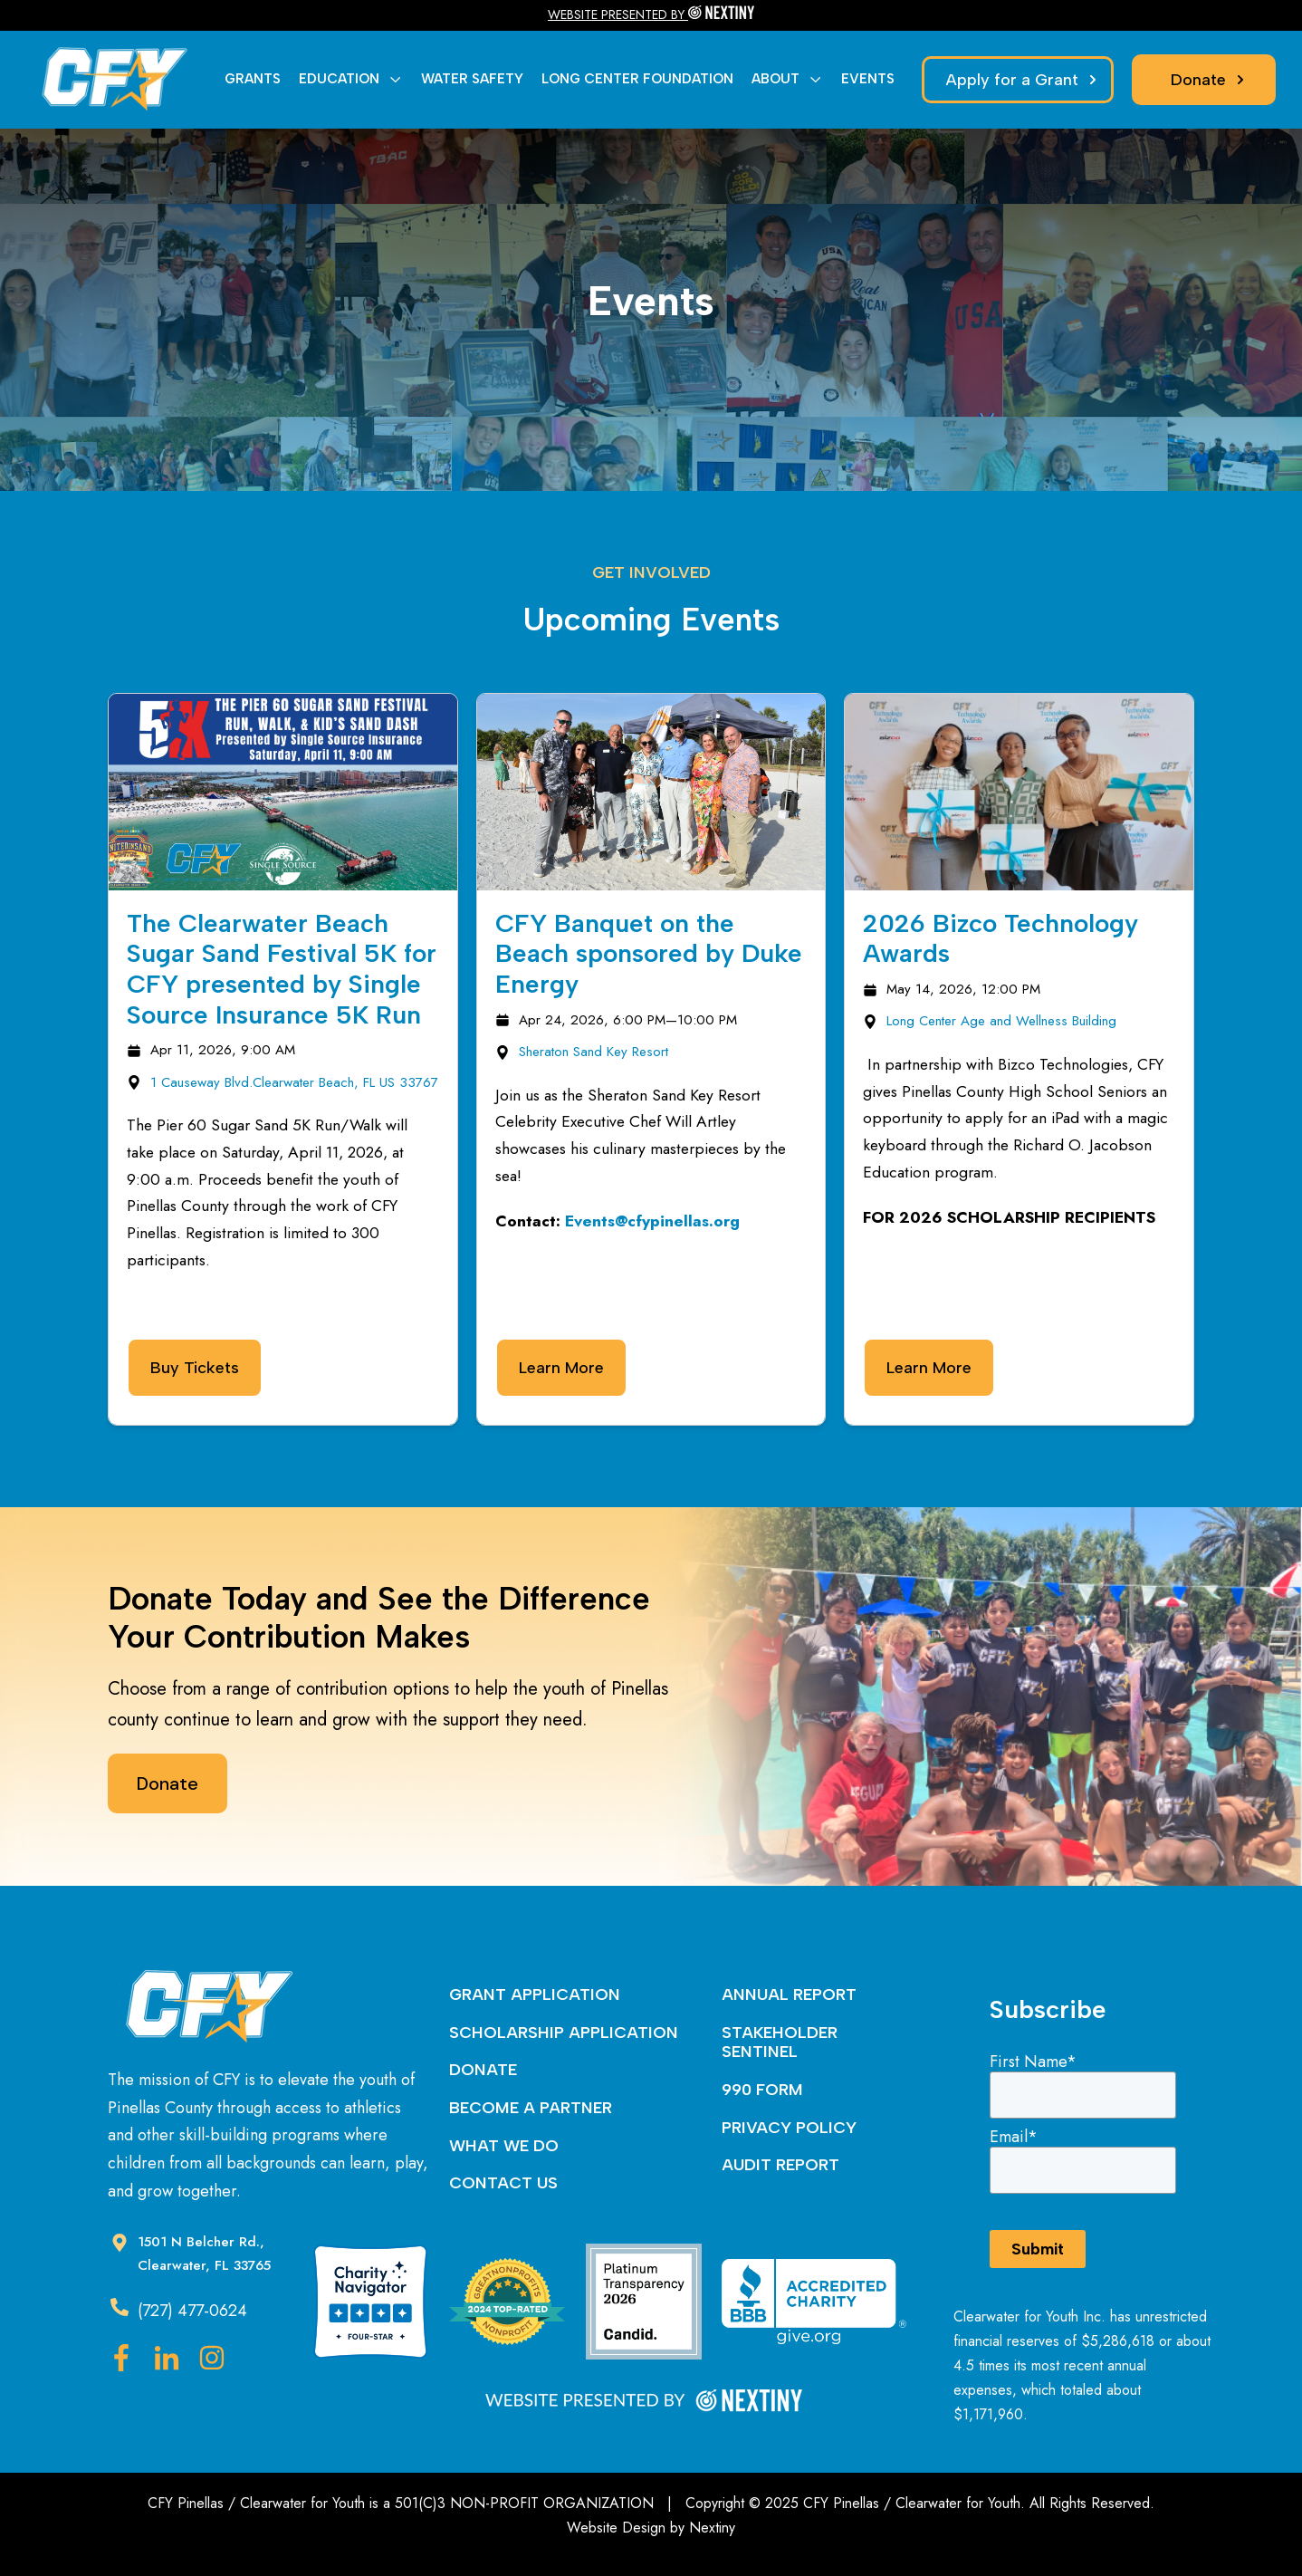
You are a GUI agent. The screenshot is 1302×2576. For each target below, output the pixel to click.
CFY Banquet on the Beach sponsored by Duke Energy (648, 953)
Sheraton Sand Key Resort (593, 1052)
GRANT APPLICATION (534, 1994)
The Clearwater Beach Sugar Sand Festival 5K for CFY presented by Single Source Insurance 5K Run (281, 969)
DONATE (483, 2070)
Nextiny (712, 2527)
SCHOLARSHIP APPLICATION (563, 2033)
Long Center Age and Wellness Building (1001, 1021)
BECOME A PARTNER (530, 2108)
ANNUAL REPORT (789, 1994)
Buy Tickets (194, 1368)
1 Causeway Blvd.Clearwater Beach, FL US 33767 (294, 1082)
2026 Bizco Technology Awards (1000, 938)
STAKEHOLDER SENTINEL (780, 2042)
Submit (1037, 2248)
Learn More (561, 1368)
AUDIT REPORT (780, 2165)
